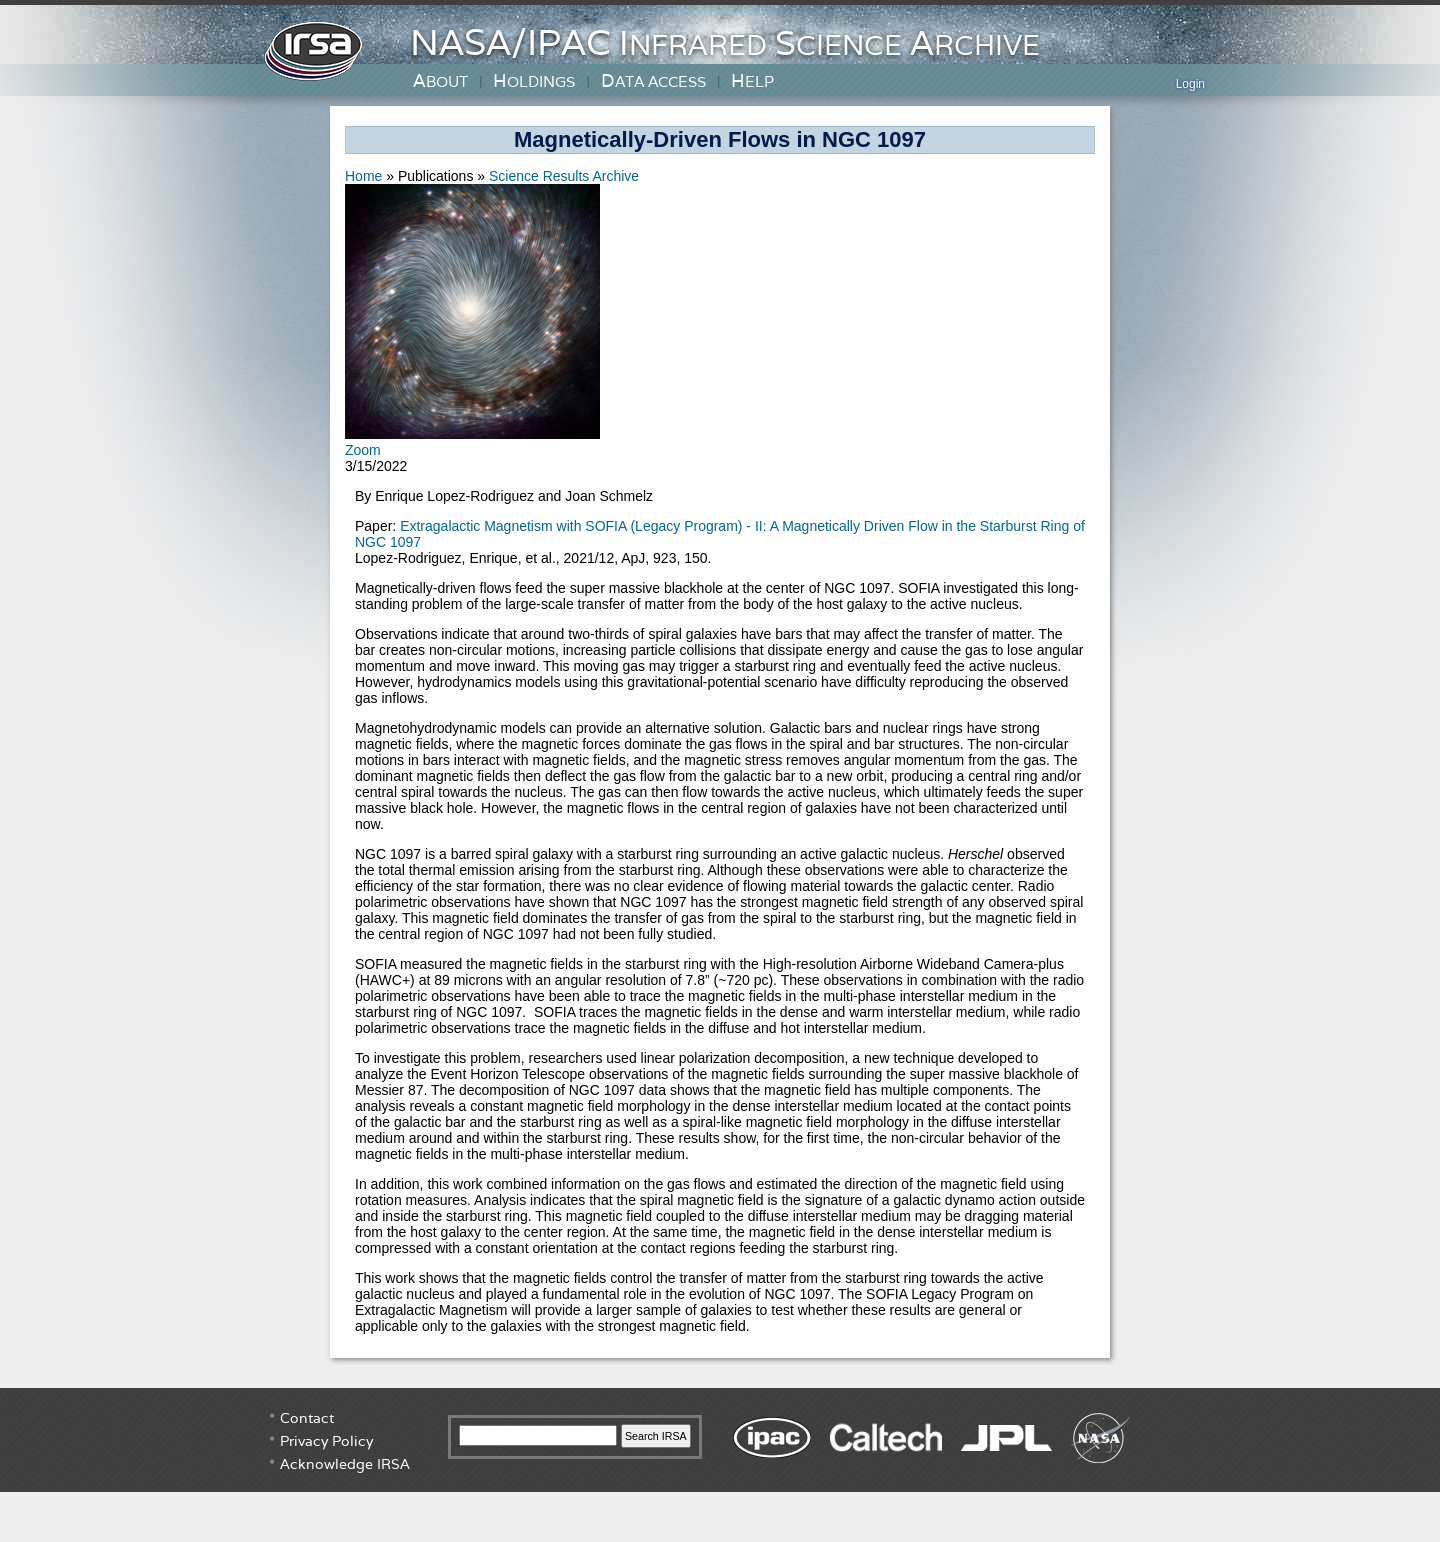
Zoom (363, 450)
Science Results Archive (564, 176)
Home (365, 176)
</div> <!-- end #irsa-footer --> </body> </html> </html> (720, 1463)
